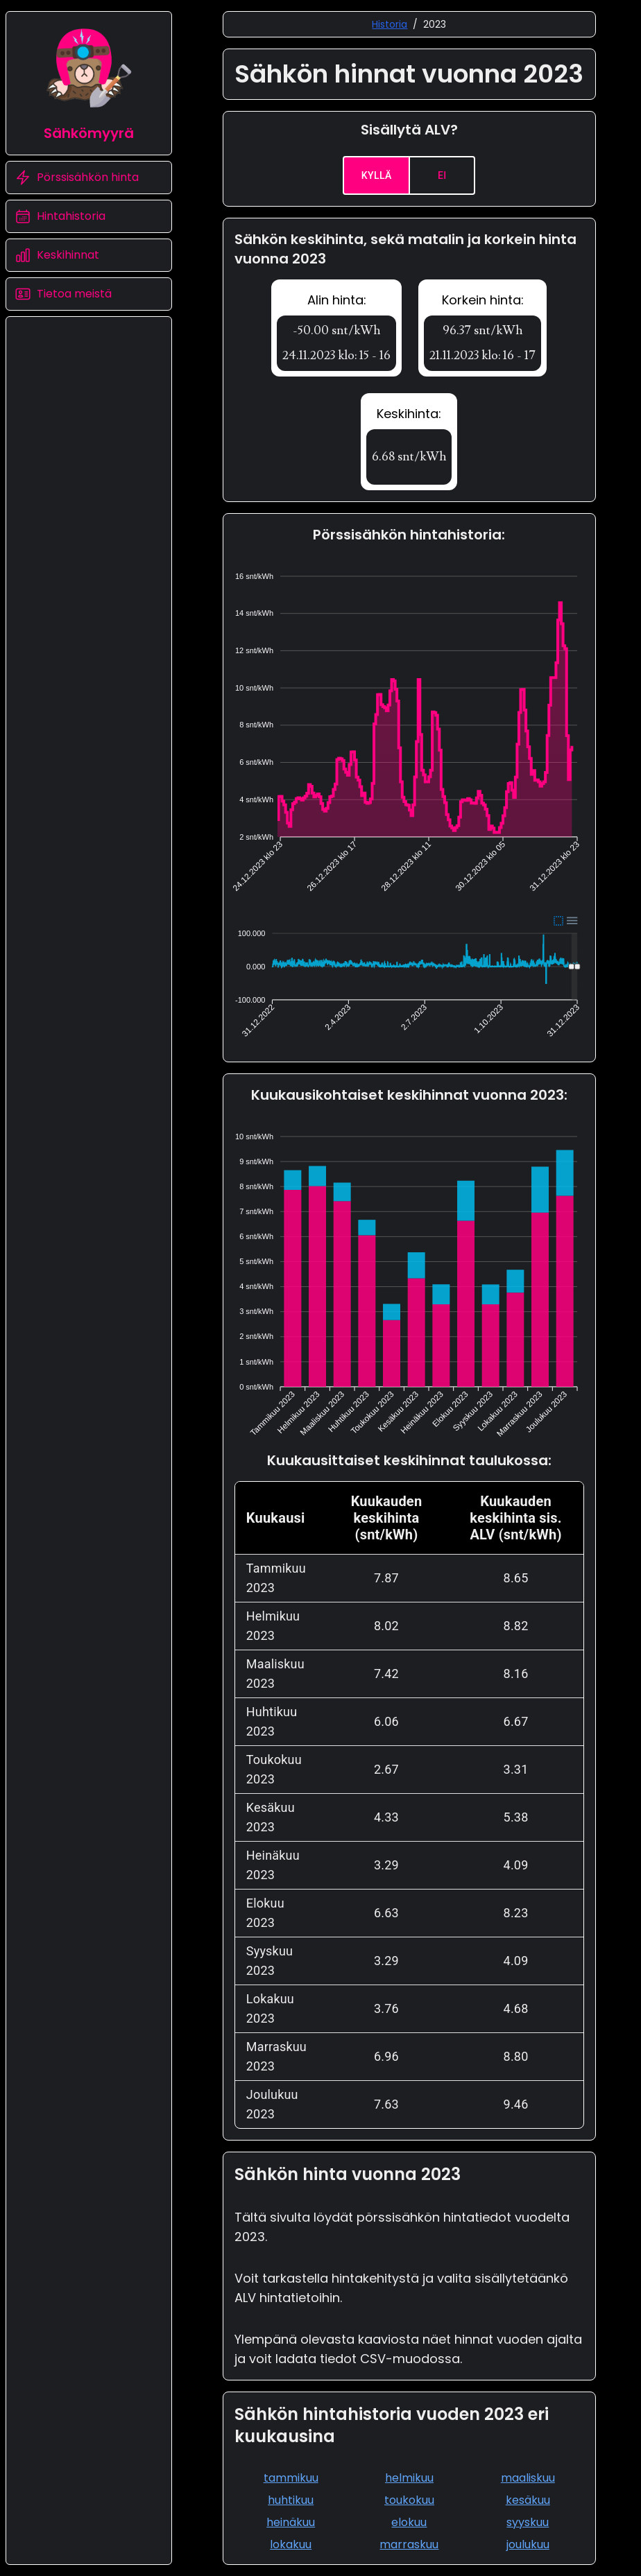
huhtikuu (291, 2500)
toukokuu (409, 2500)
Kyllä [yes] (376, 175)
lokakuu (290, 2544)
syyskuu (527, 2522)
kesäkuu (528, 2500)
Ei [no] (442, 175)
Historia (389, 24)
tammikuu (291, 2478)
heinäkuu (290, 2522)
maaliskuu (528, 2478)
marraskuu (408, 2544)
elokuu (409, 2522)
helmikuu (409, 2478)
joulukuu (527, 2544)
